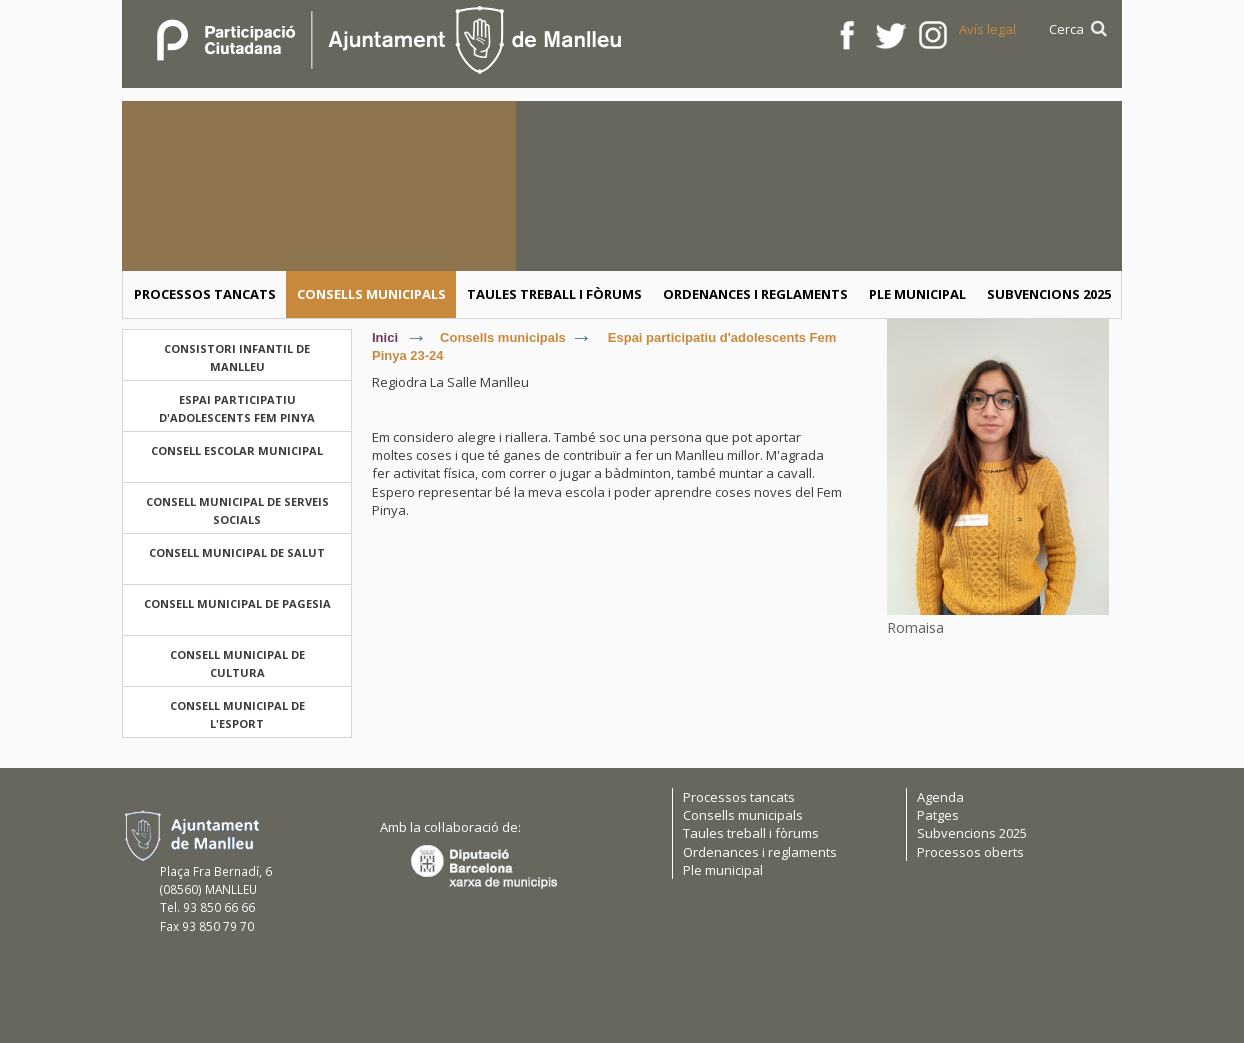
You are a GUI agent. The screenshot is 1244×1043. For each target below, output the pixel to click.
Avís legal (987, 29)
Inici (385, 337)
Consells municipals (503, 337)
